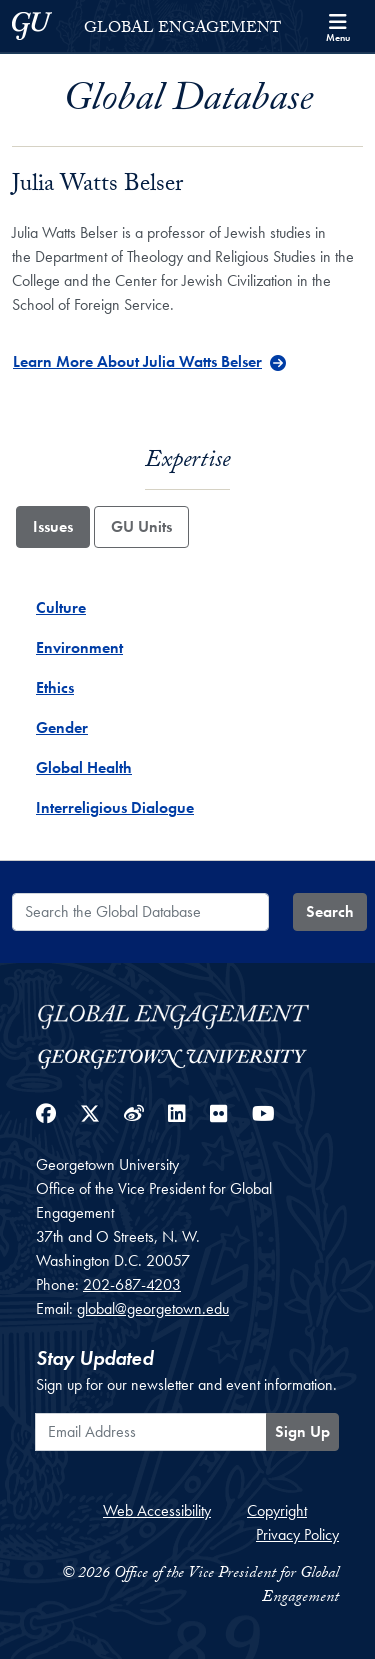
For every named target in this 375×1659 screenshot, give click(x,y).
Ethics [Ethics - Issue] (55, 687)
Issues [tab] (53, 526)
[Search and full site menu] (338, 26)
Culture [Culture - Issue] (61, 607)
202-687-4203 (132, 1284)
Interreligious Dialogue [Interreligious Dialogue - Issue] (115, 807)
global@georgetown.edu (153, 1308)
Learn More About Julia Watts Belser (137, 361)
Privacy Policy (297, 1534)
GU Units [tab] (141, 526)
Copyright (277, 1510)
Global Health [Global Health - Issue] (84, 767)
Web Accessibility (157, 1510)
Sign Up (302, 1431)
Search (330, 911)
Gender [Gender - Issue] (62, 727)
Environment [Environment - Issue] (79, 647)
